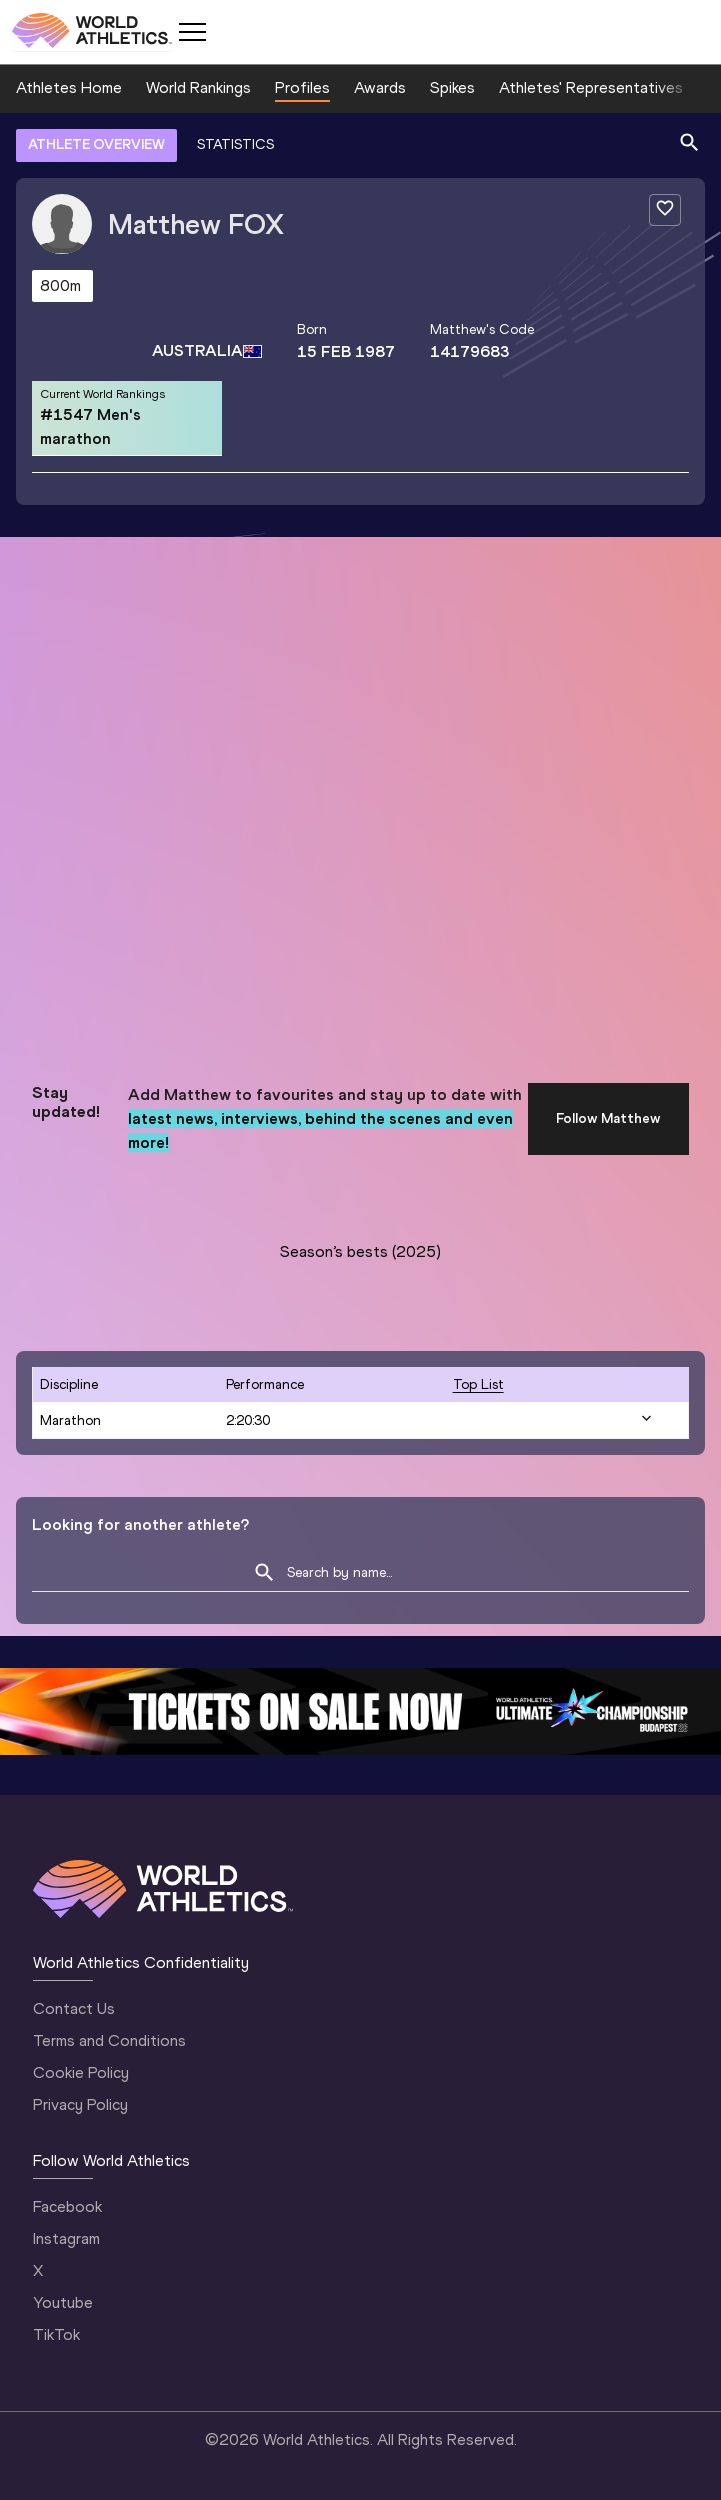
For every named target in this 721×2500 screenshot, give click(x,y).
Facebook (67, 2206)
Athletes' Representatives (591, 87)
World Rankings (198, 87)
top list (478, 1384)
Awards (380, 87)
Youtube (63, 2302)
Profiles (302, 87)
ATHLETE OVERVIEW (96, 144)
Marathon (70, 1420)
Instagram (66, 2238)
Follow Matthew (608, 1118)
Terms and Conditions (109, 2040)
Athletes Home (69, 87)
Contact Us (74, 2008)
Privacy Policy (80, 2104)
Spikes (452, 87)
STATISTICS (235, 144)
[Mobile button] (192, 32)
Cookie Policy (81, 2072)
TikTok (56, 2334)
